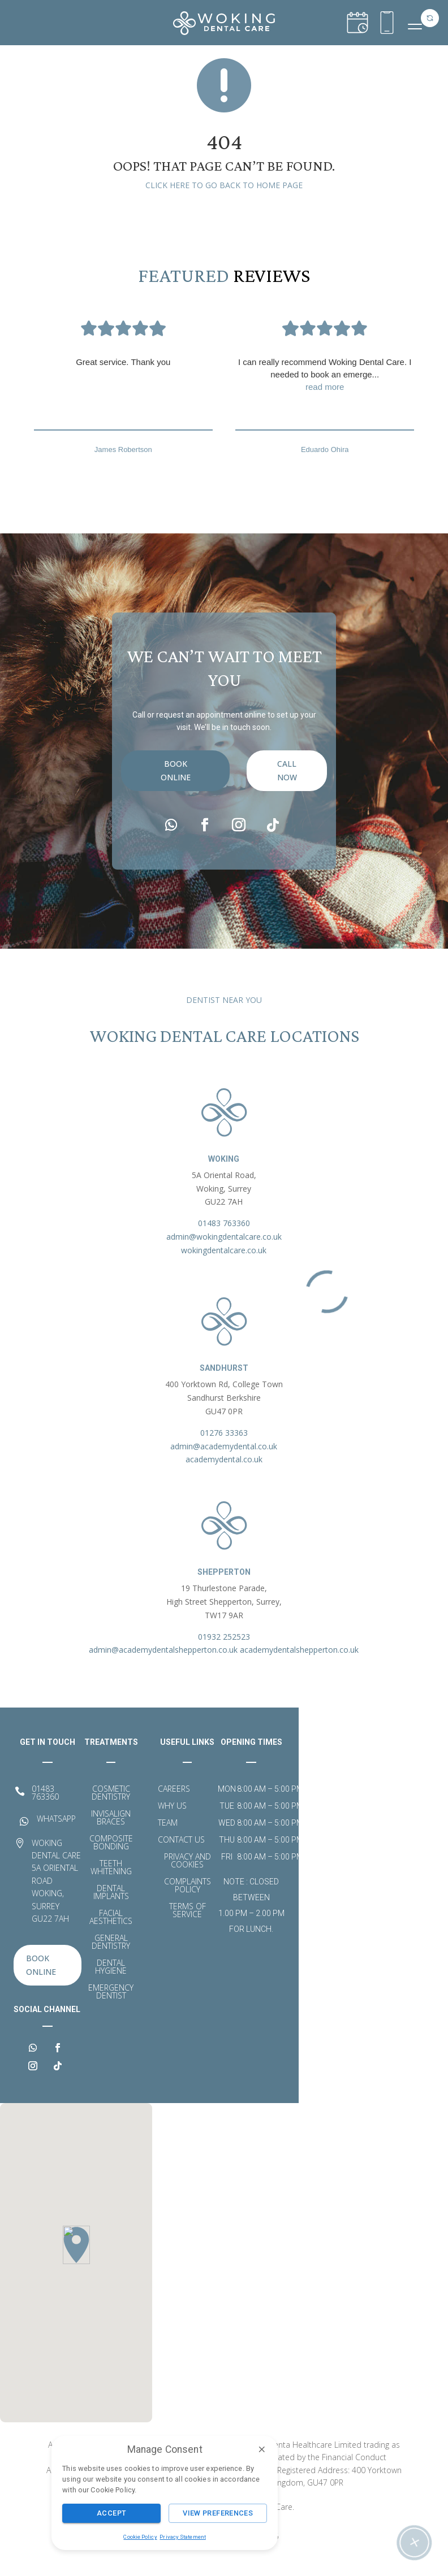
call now (287, 820)
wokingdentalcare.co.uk (223, 1266)
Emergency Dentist (110, 2008)
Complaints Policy (187, 1902)
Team (168, 1839)
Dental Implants (111, 1909)
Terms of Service (187, 1927)
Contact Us (181, 1856)
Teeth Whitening (111, 1884)
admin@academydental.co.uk (223, 1462)
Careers (174, 1805)
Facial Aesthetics (110, 1934)
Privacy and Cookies (187, 1877)
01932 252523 (224, 1653)
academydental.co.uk (224, 1475)
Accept (111, 2513)
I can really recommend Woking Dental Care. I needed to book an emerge (324, 391)
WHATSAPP (56, 1835)
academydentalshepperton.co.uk (299, 1666)
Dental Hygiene (111, 1983)
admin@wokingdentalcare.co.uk (224, 1253)
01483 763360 (224, 1239)
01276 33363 (224, 1449)
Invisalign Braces (111, 1834)
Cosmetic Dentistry (111, 1809)
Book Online (176, 820)
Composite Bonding (111, 1859)
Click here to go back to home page (224, 201)
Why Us (172, 1822)
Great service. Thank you (123, 378)
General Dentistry (111, 1959)
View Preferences (218, 2513)
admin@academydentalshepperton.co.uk (163, 1666)
